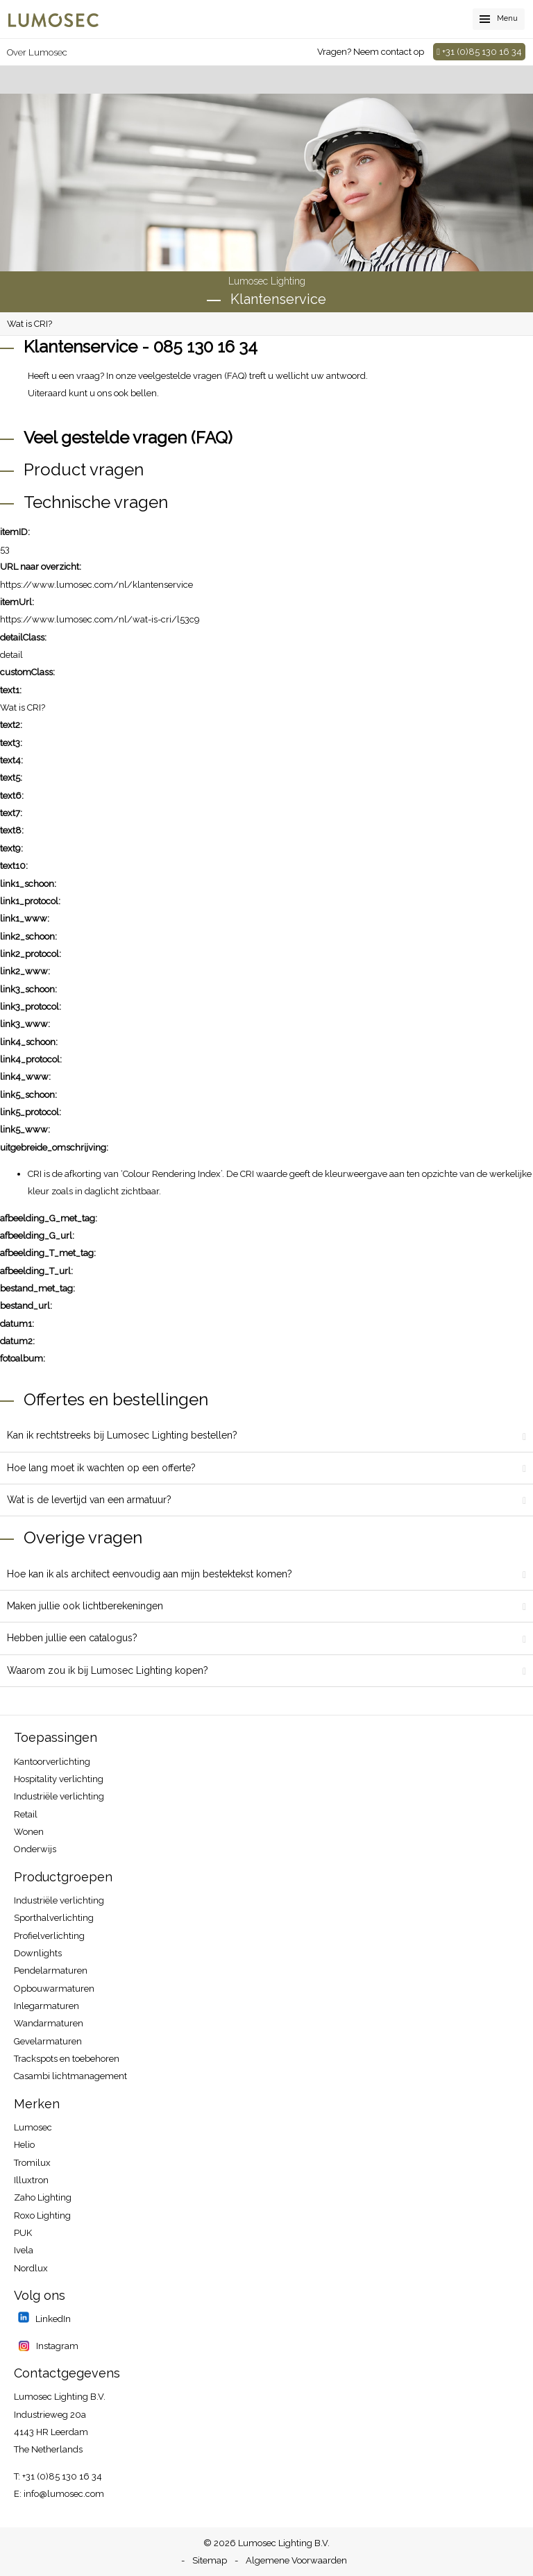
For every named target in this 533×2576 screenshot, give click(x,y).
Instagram (56, 2346)
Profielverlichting (49, 1936)
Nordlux (31, 2268)
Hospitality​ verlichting (58, 1779)
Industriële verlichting (59, 1796)
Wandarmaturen (48, 2023)
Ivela (23, 2250)
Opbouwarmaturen (54, 1988)
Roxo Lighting (42, 2215)
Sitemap (209, 2560)
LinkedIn (52, 2319)
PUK (23, 2233)
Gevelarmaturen (48, 2041)
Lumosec (33, 2127)
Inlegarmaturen (46, 2006)
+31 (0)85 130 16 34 (479, 51)
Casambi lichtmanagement (70, 2076)
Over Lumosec (37, 52)
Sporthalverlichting (54, 1918)
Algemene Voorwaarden (296, 2560)
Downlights (38, 1953)
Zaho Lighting (42, 2197)
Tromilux (32, 2163)
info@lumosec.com (64, 2494)
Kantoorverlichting (52, 1761)
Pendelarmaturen (50, 1970)
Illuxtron (31, 2180)
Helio (24, 2144)
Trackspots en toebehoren (66, 2058)
